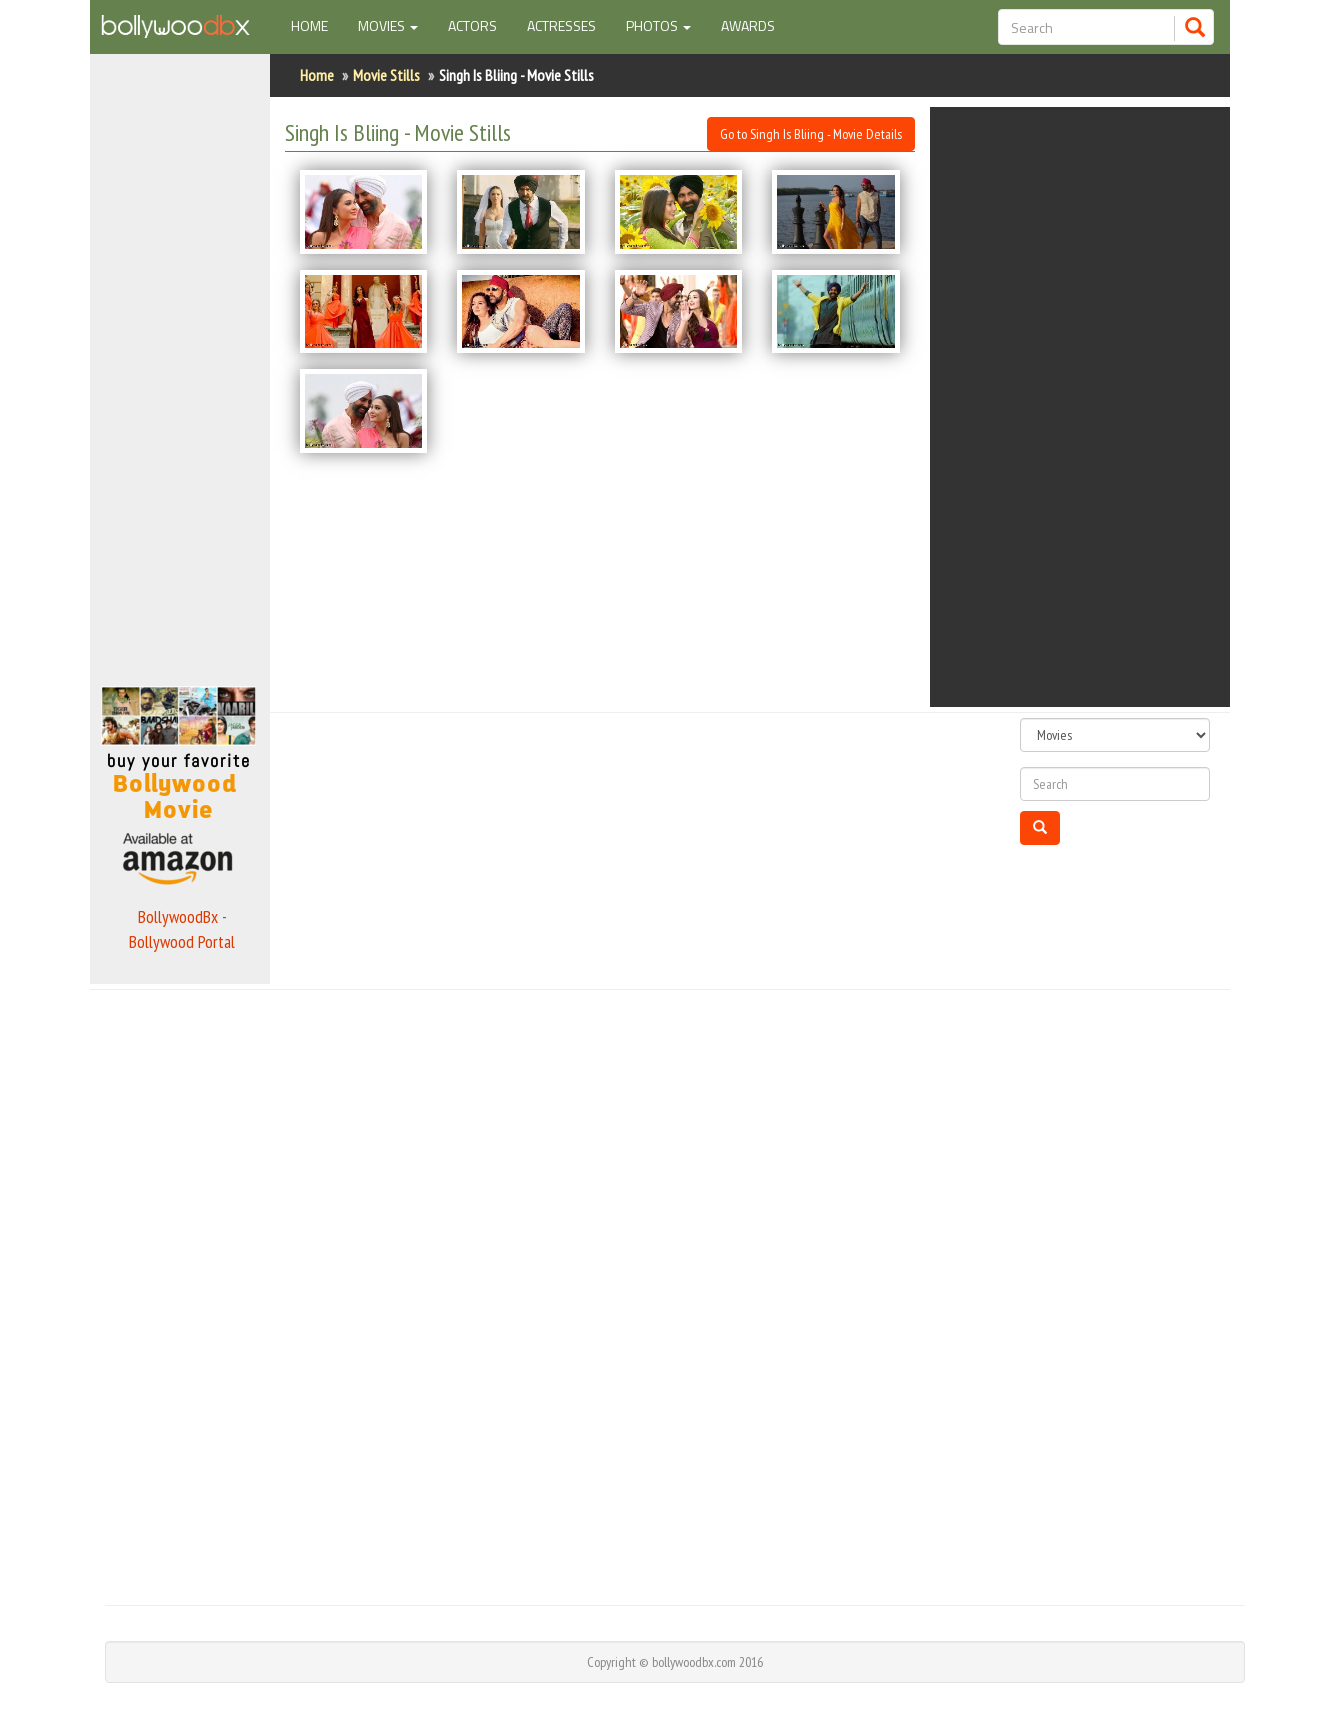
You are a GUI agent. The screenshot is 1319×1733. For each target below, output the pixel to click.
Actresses (561, 25)
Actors (472, 25)
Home (317, 25)
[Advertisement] (180, 364)
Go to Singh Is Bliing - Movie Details (811, 134)
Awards (748, 25)
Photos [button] (658, 25)
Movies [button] (388, 25)
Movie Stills (386, 75)
